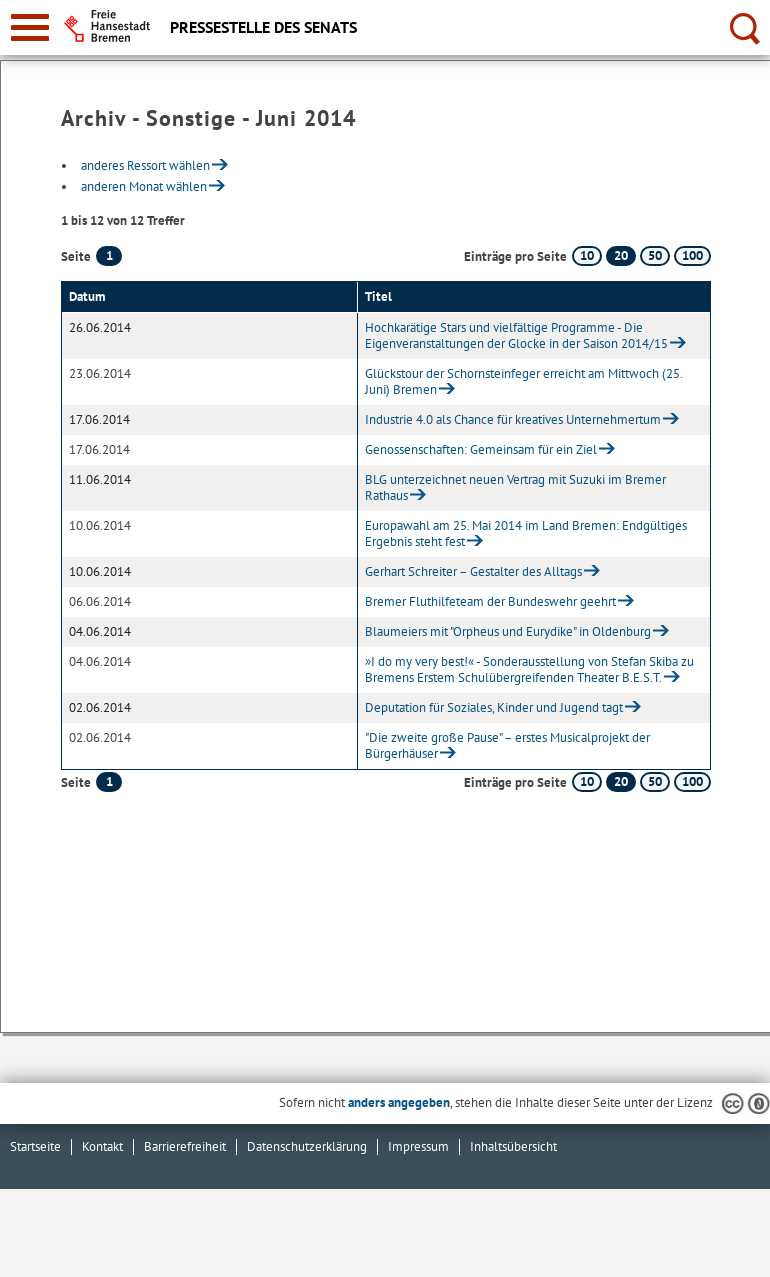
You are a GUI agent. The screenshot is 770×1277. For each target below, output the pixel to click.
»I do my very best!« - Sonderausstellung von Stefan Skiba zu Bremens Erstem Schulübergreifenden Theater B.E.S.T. (529, 669)
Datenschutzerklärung (307, 1146)
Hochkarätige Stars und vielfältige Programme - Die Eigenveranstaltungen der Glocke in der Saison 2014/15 (516, 335)
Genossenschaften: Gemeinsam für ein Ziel (481, 449)
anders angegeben (399, 1102)
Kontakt (102, 1146)
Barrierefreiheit (185, 1146)
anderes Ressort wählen (145, 165)
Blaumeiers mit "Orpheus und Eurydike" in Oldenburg (508, 631)
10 (587, 255)
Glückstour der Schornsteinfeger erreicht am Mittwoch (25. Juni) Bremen (523, 381)
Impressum (418, 1146)
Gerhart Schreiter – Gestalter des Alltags (473, 571)
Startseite (35, 1146)
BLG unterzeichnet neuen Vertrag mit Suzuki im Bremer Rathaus (515, 487)
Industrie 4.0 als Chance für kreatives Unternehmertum (513, 419)
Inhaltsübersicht (513, 1146)
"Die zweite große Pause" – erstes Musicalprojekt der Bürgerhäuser (507, 745)
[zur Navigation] (30, 27)
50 (655, 255)
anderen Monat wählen (144, 186)
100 (692, 255)
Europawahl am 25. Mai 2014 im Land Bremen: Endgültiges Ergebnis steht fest (526, 533)
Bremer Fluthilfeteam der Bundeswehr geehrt (490, 601)
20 (621, 255)
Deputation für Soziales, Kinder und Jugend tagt (494, 707)
